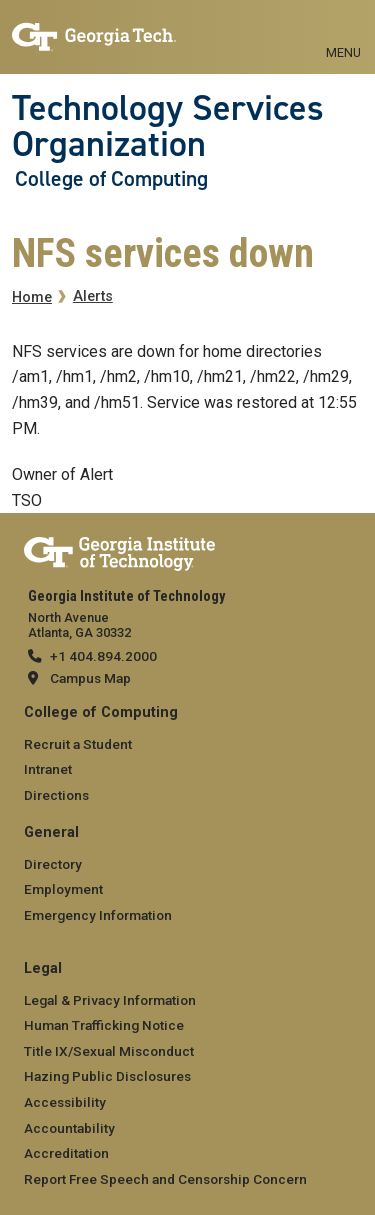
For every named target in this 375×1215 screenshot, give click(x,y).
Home (32, 297)
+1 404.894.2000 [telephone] (103, 656)
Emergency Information (98, 915)
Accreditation (66, 1153)
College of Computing (111, 179)
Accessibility (65, 1102)
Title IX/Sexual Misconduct (109, 1051)
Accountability (69, 1128)
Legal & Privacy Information (110, 1000)
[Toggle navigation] (343, 30)
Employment (63, 889)
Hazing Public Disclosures (107, 1076)
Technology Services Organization (168, 126)
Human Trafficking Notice (104, 1025)
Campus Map (90, 678)
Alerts (93, 296)
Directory (53, 864)
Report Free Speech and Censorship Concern (165, 1179)
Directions (56, 795)
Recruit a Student (78, 744)
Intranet (48, 769)
